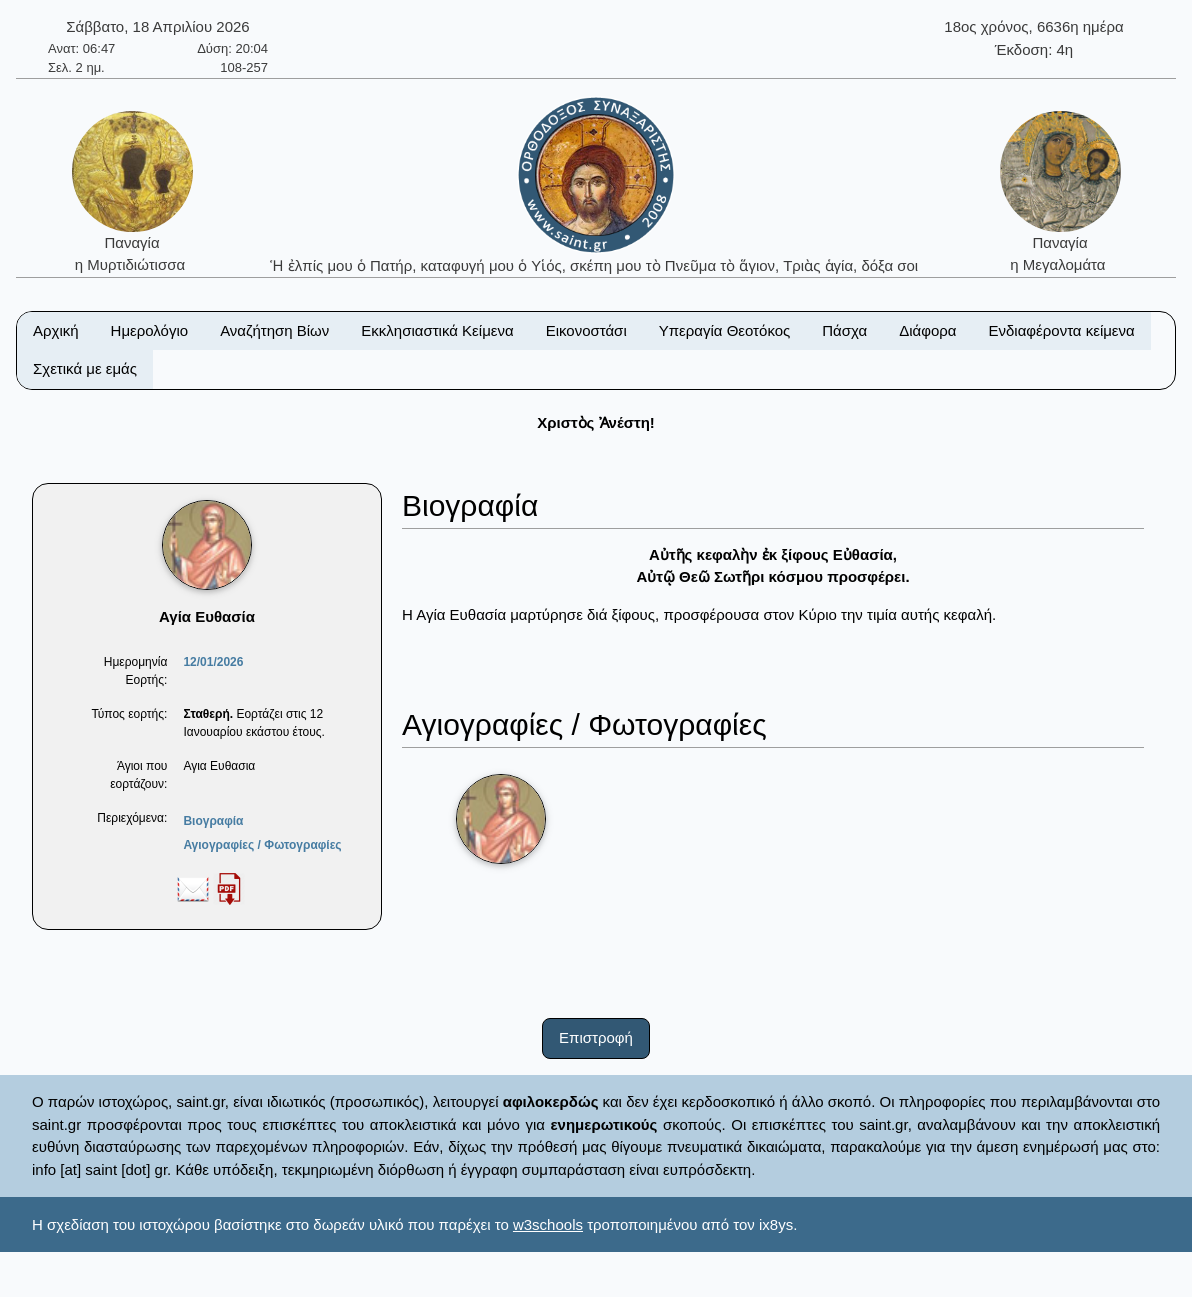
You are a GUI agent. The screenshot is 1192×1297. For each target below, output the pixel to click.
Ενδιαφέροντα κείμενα (1062, 330)
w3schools (548, 1224)
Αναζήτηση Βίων (274, 330)
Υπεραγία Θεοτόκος (725, 330)
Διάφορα (927, 330)
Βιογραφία (213, 821)
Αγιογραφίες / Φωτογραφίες (262, 845)
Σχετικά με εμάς (85, 368)
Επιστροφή (596, 1037)
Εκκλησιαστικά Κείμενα (437, 330)
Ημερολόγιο (150, 330)
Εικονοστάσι (586, 330)
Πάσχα (844, 330)
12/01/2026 (213, 662)
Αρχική (56, 330)
